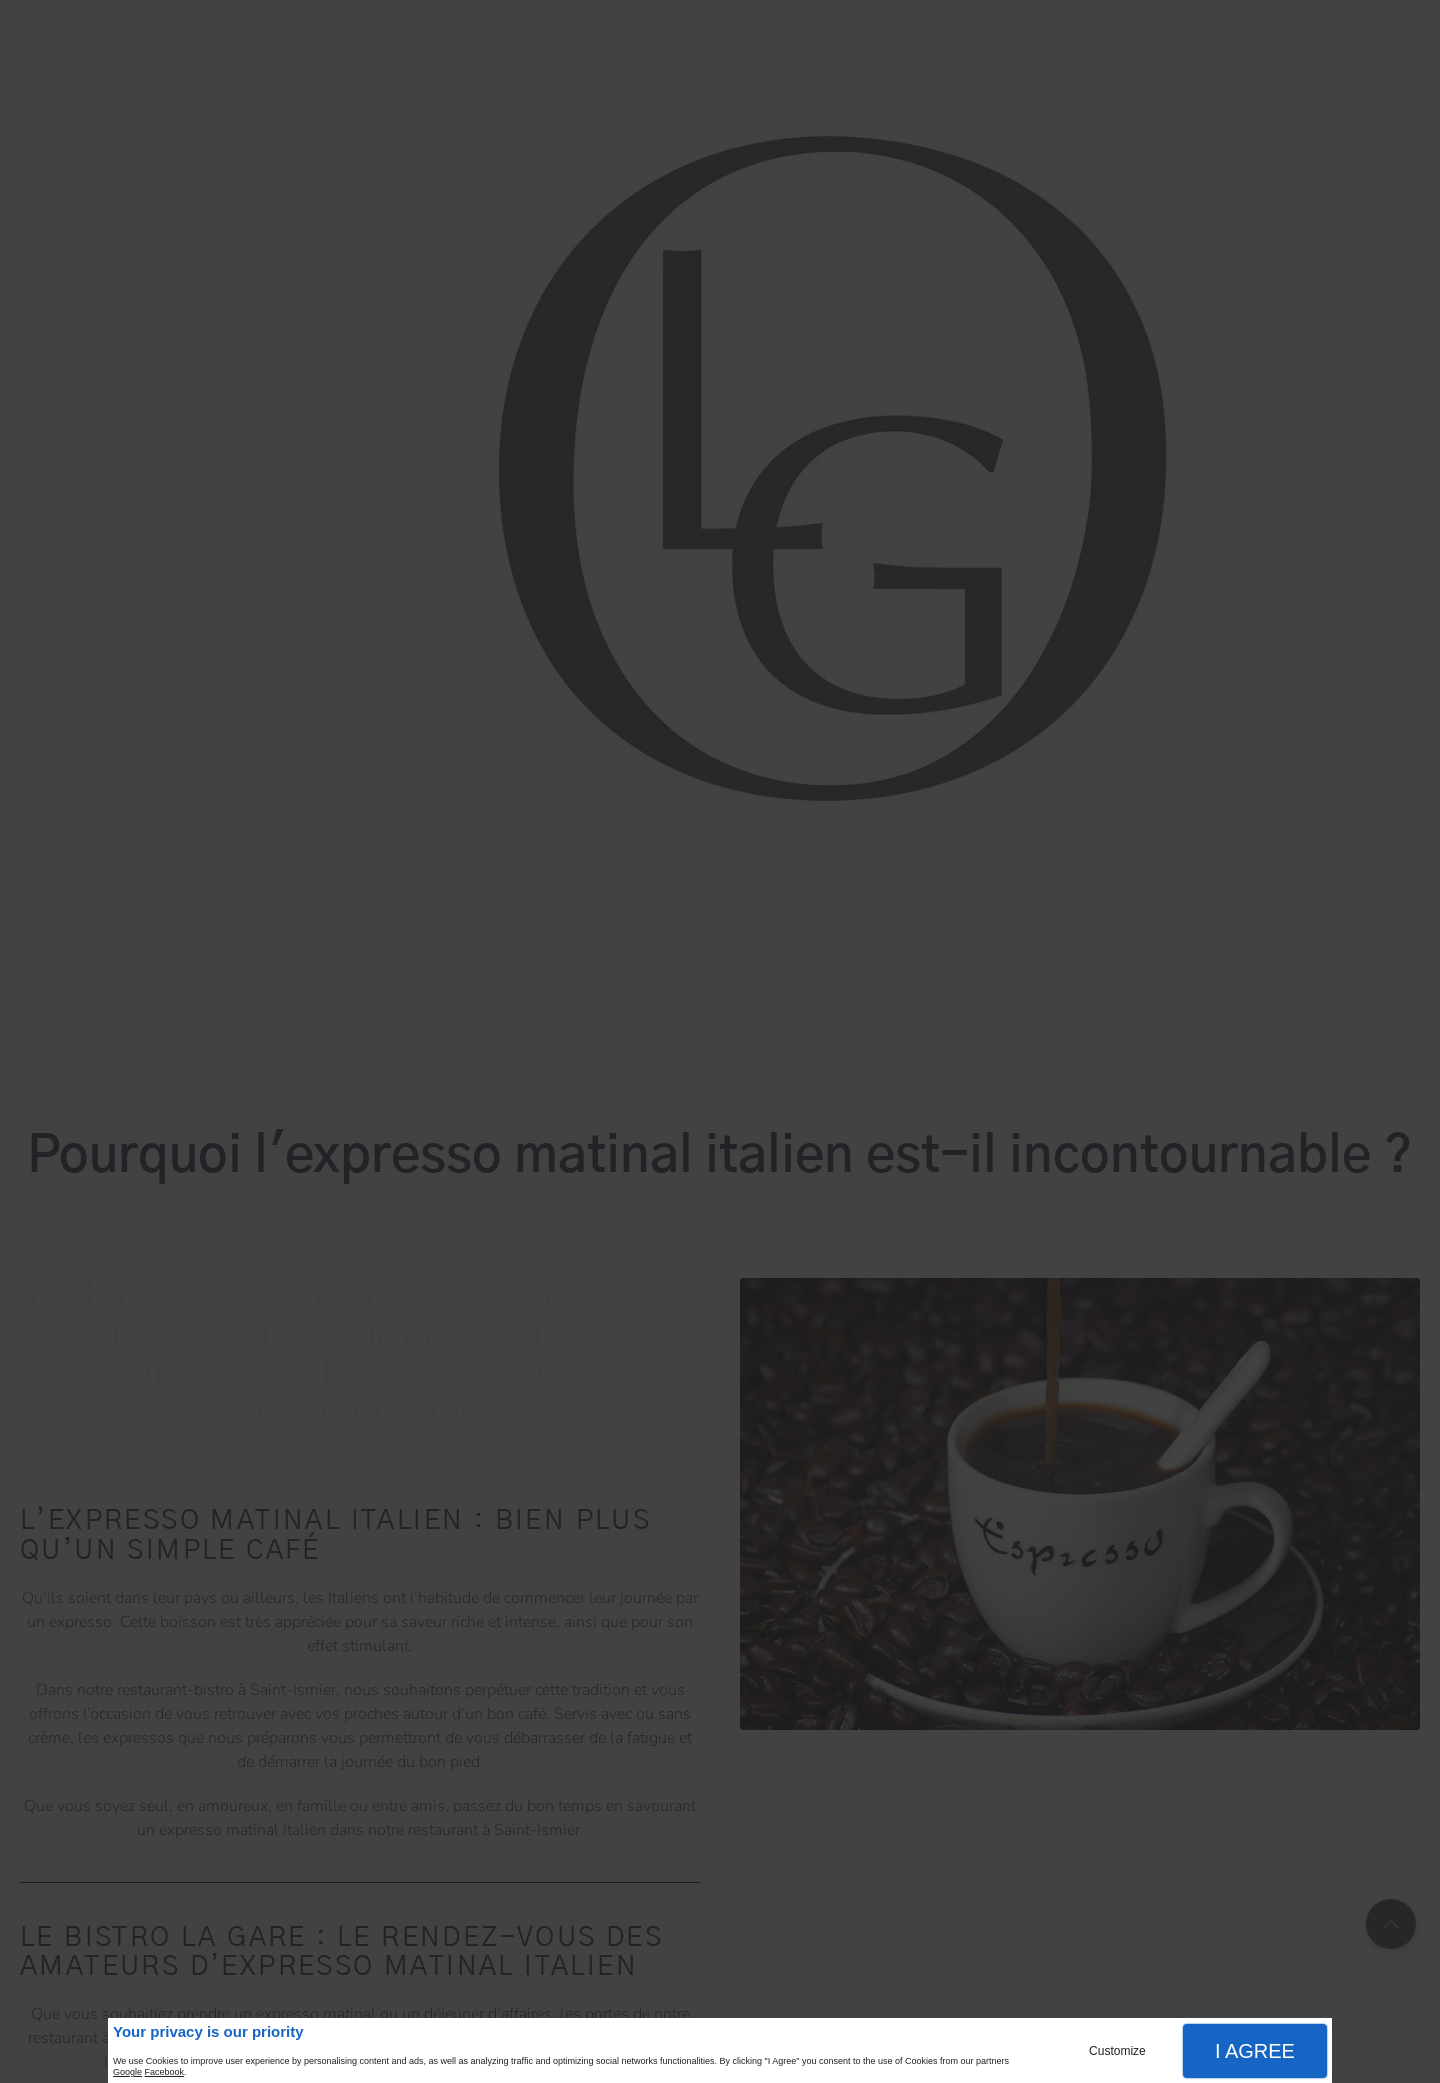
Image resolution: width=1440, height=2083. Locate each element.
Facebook (165, 2072)
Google (127, 2072)
